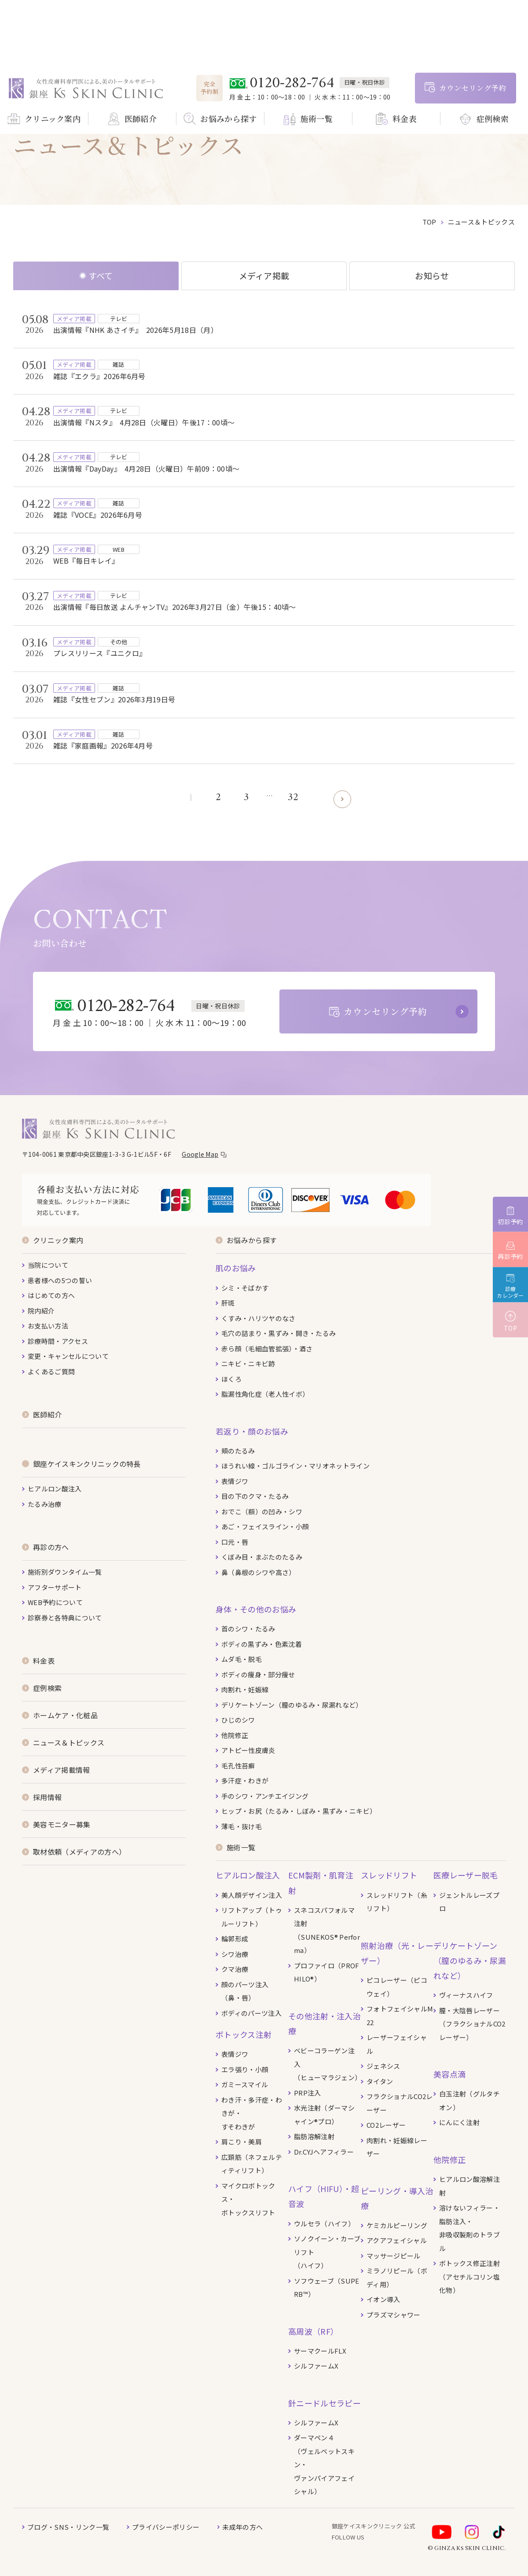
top (429, 221)
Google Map (200, 1154)
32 (293, 797)
